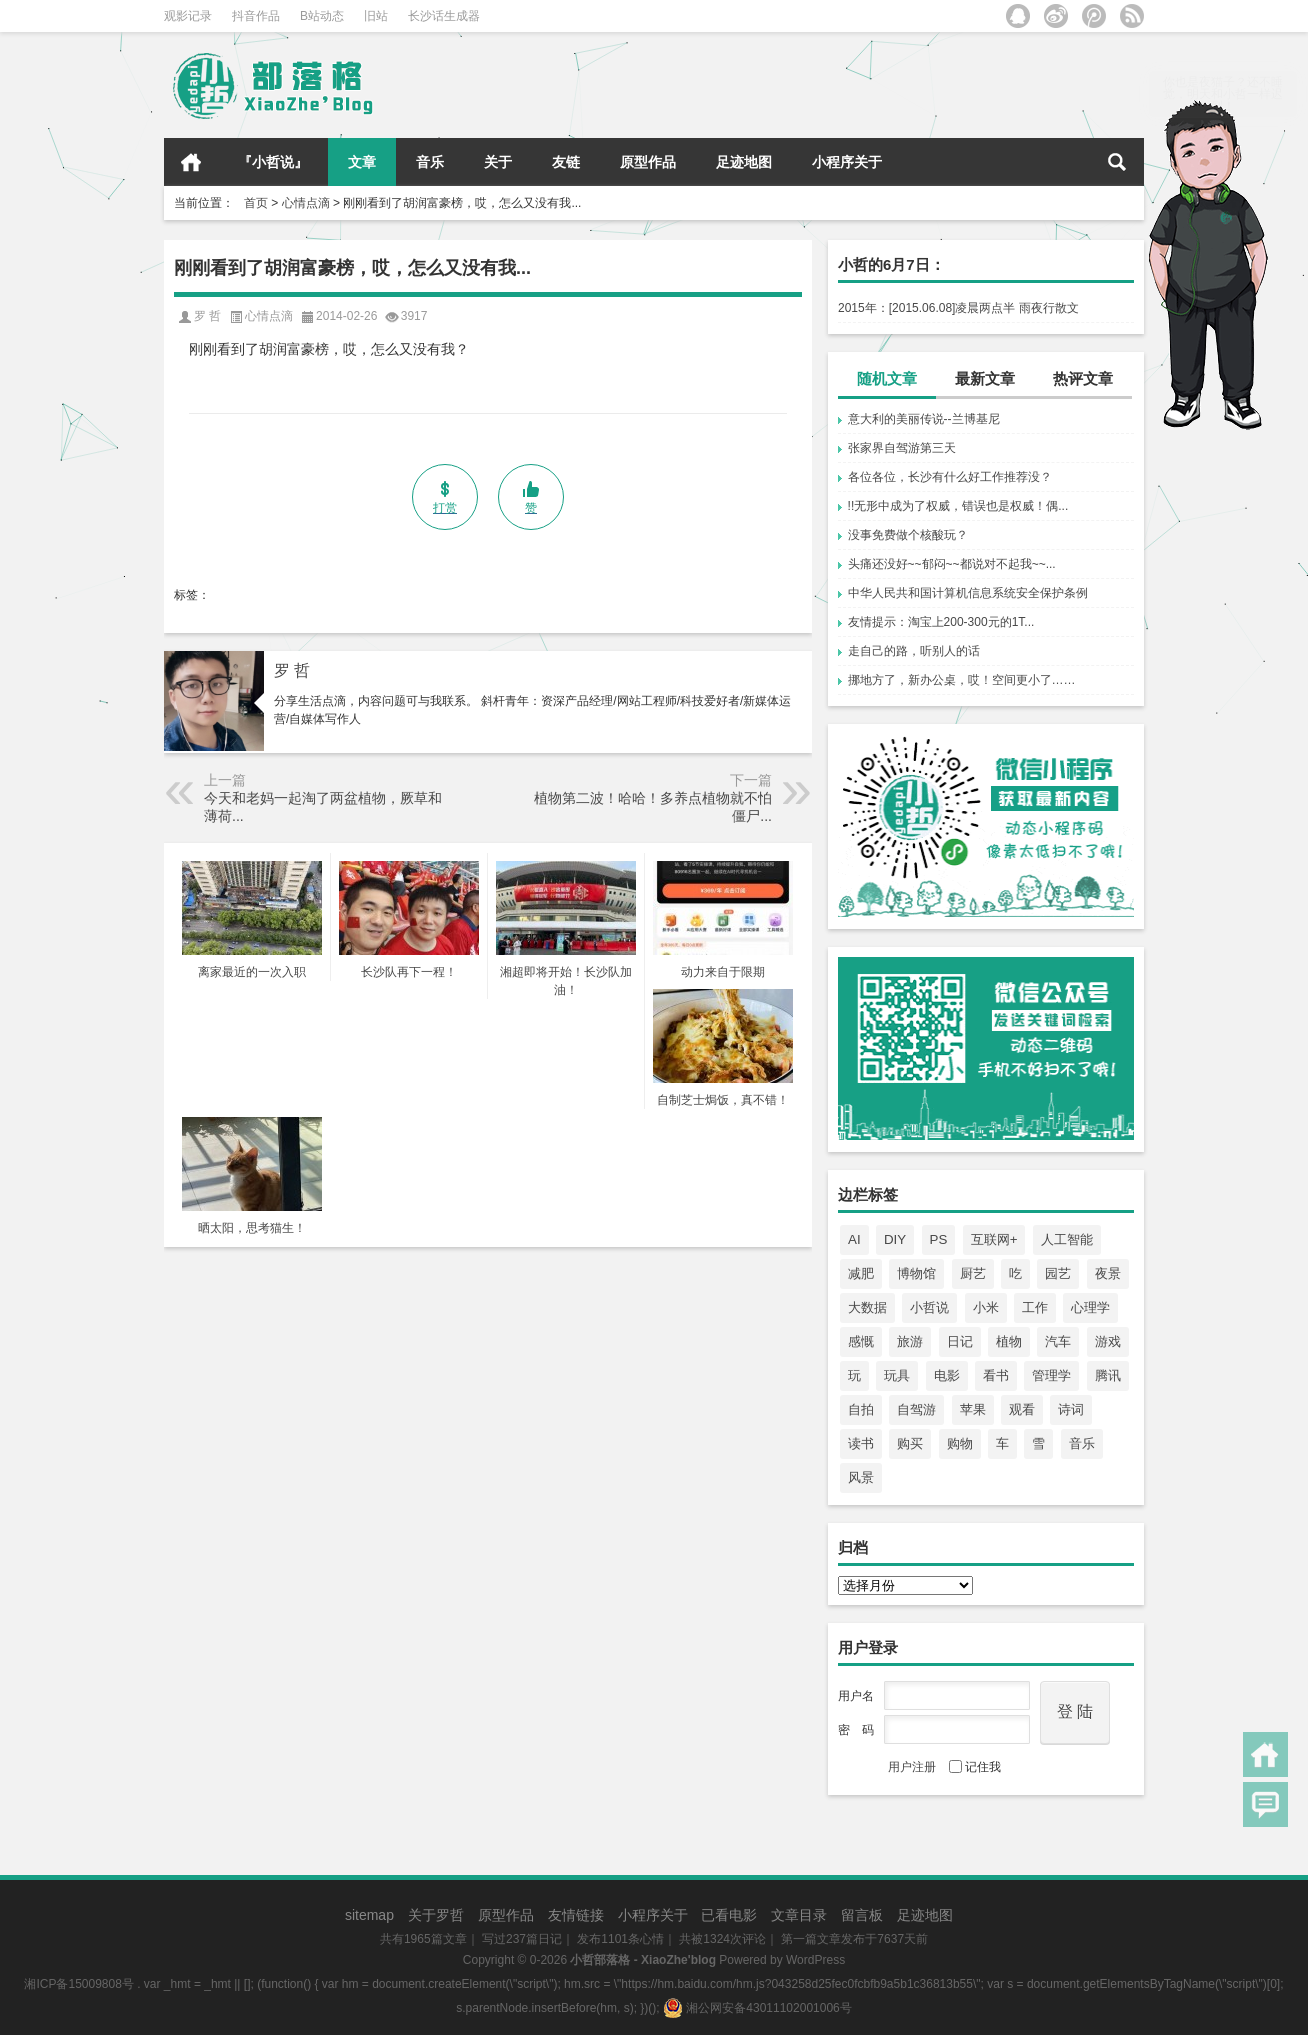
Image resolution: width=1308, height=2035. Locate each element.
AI (854, 1239)
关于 (498, 162)
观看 (1022, 1409)
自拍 (861, 1409)
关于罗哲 (436, 1915)
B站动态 (322, 16)
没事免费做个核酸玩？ (908, 535)
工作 (1035, 1307)
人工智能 (1067, 1239)
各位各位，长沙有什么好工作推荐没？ (950, 477)
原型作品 (648, 162)
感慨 (861, 1341)
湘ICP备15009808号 (78, 1984)
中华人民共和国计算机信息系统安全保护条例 (968, 593)
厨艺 (973, 1273)
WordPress (815, 1960)
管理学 (1051, 1375)
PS (939, 1239)
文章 (362, 162)
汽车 (1058, 1341)
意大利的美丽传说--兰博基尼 (924, 419)
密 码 (856, 1730)
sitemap (369, 1915)
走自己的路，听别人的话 (914, 651)
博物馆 (916, 1273)
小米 (986, 1307)
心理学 (1090, 1307)
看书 (996, 1375)
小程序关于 (847, 162)
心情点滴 (306, 203)
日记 (960, 1341)
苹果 (973, 1409)
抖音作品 (256, 16)
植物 (1009, 1341)
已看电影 (729, 1915)
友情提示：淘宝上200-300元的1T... (941, 622)
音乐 (430, 162)
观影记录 (188, 16)
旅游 (910, 1341)
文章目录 (799, 1915)
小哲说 (929, 1307)
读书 (861, 1443)
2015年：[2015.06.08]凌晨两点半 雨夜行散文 (958, 308)
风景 (861, 1477)
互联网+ (994, 1239)
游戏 (1108, 1341)
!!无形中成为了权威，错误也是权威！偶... (958, 506)
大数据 (867, 1307)
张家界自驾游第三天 (902, 448)
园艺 (1058, 1273)
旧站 (376, 16)
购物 (960, 1443)
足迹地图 (744, 162)
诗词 (1071, 1409)
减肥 (861, 1273)
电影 (947, 1375)
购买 (910, 1443)
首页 (191, 162)
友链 (566, 162)
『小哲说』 (273, 162)
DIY (895, 1239)
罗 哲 (292, 670)
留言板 (862, 1915)
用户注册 (912, 1767)
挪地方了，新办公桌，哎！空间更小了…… (962, 680)
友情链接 (576, 1915)
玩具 (897, 1375)
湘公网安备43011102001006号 (757, 2008)
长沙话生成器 (444, 16)
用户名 (856, 1696)
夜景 (1108, 1273)
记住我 (975, 1767)
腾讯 (1108, 1375)
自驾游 (916, 1409)
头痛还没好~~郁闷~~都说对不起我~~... (952, 564)
